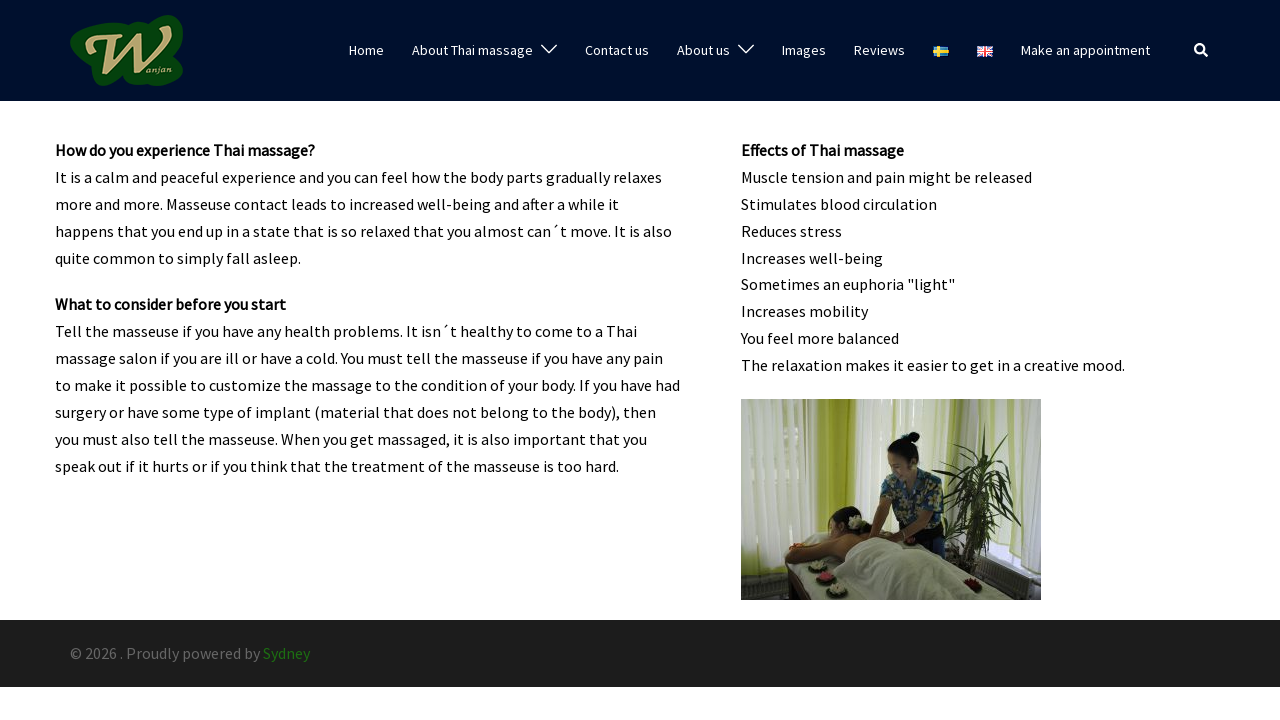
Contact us (617, 50)
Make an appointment (1085, 50)
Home (366, 50)
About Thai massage (472, 50)
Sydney (286, 653)
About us (703, 50)
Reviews (879, 50)
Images (804, 50)
